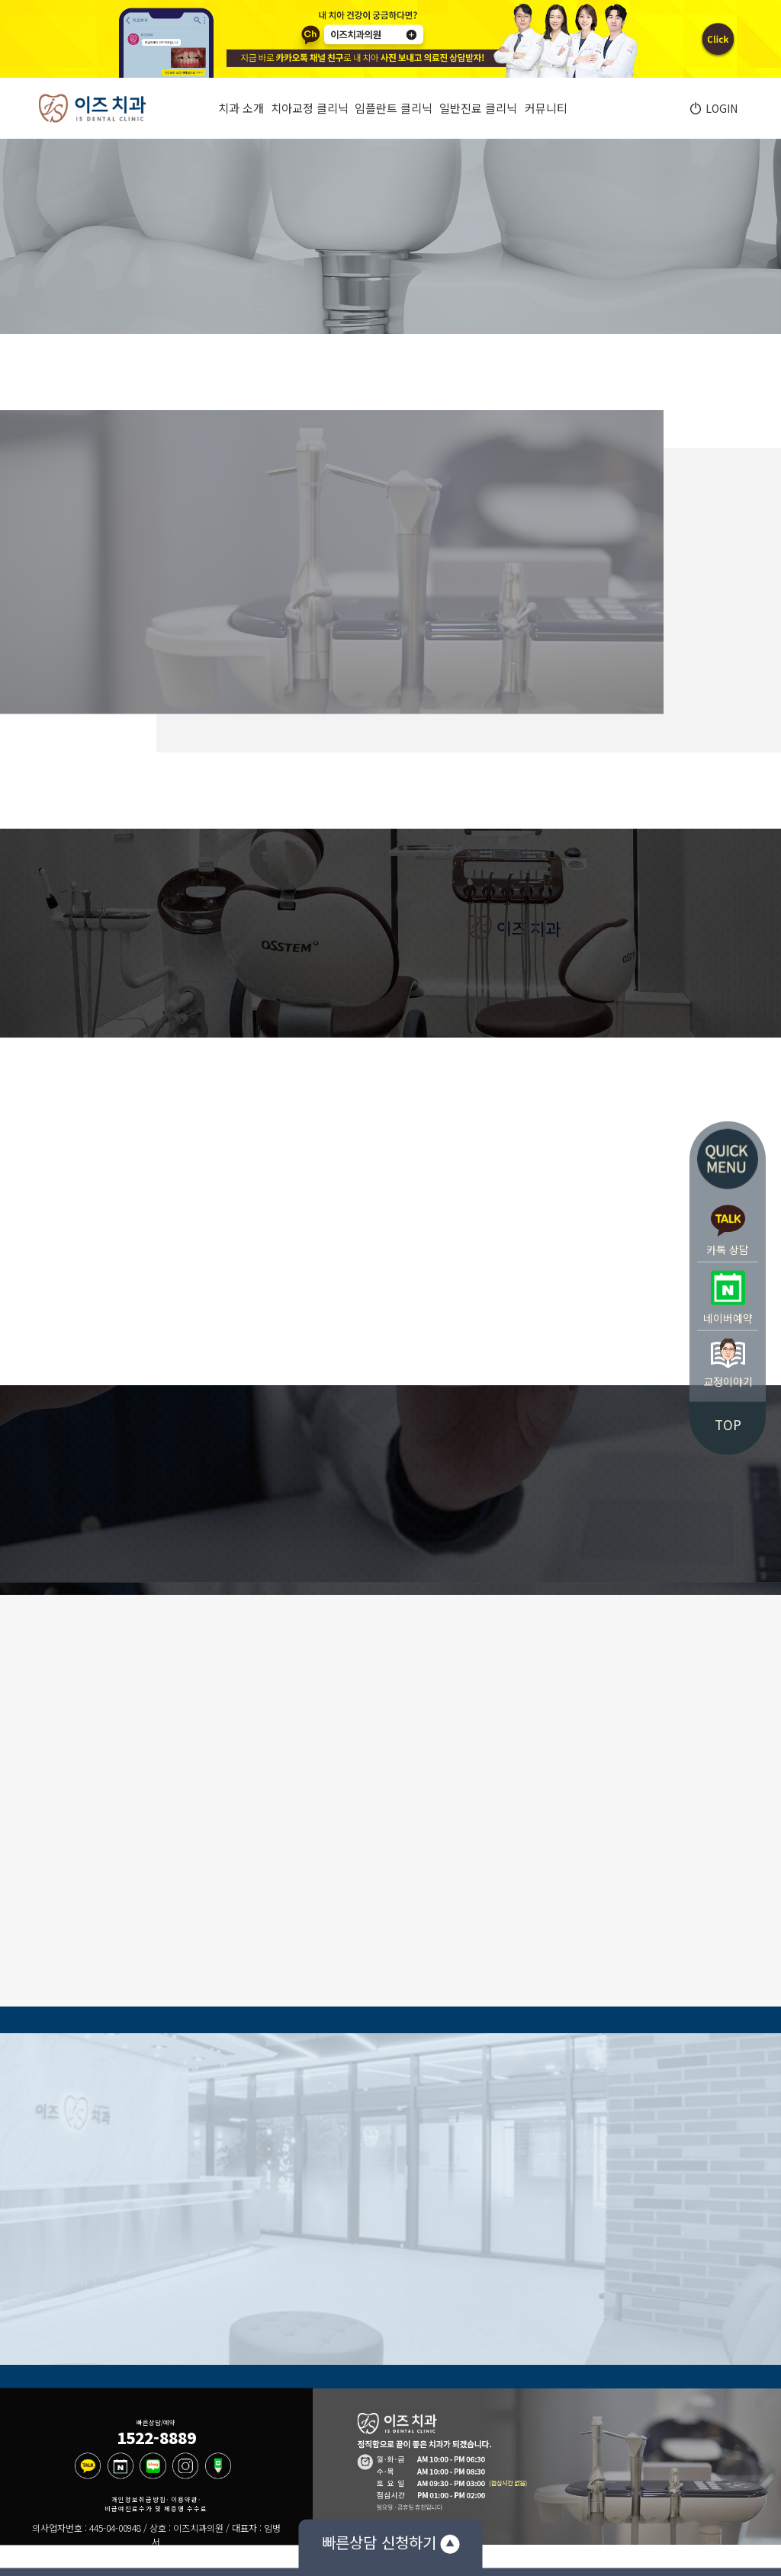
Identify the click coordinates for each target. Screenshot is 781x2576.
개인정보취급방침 (138, 2499)
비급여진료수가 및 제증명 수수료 (155, 2508)
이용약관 (184, 2499)
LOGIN (719, 108)
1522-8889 (156, 2437)
